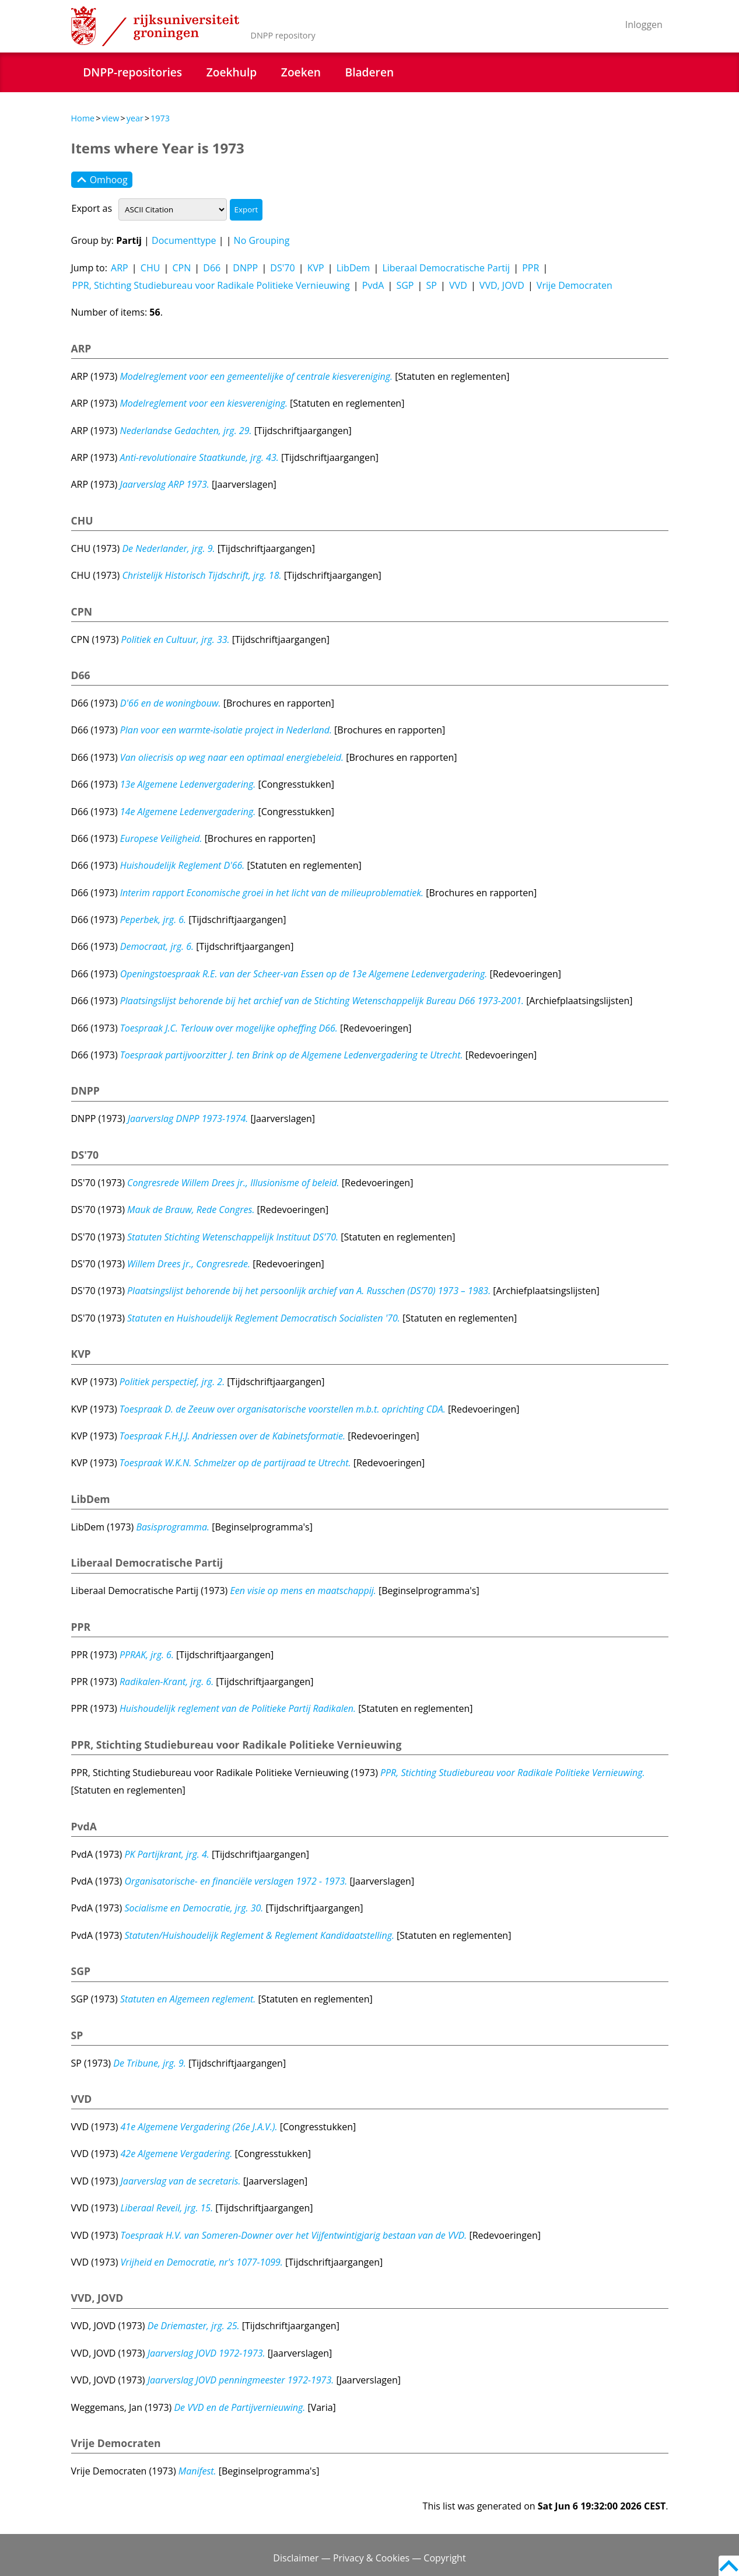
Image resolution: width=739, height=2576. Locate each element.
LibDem (353, 267)
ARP (119, 267)
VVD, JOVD (501, 285)
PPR (530, 267)
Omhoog (102, 179)
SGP (405, 285)
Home (83, 118)
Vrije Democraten (574, 285)
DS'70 (282, 267)
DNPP (245, 267)
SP (431, 285)
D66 (211, 267)
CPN (181, 267)
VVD (458, 285)
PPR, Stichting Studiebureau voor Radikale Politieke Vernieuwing (211, 285)
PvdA (373, 285)
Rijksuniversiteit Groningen (155, 26)
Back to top (729, 2566)
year (135, 118)
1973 (160, 118)
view (110, 118)
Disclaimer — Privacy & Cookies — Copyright (369, 2557)
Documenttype (184, 240)
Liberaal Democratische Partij (446, 267)
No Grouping (262, 240)
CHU (150, 267)
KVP (315, 267)
